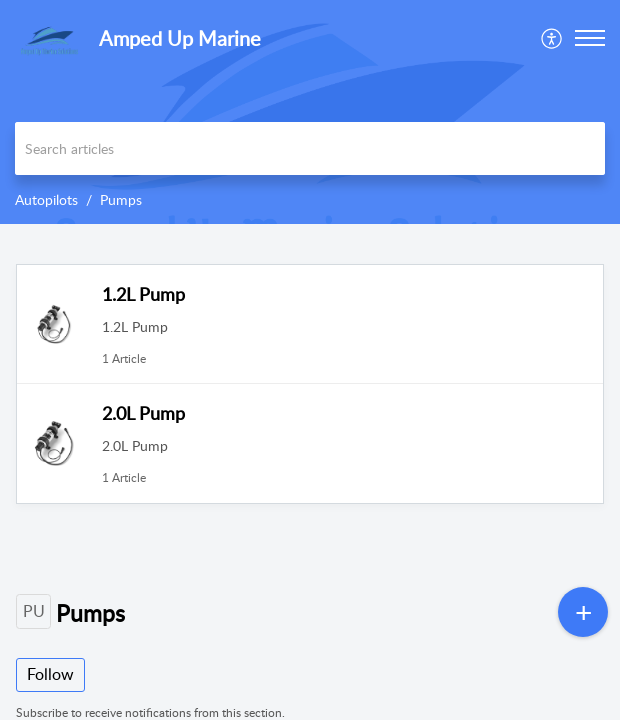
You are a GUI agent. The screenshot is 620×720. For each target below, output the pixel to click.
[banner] (310, 112)
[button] (552, 38)
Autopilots (46, 199)
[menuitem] (552, 38)
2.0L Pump (143, 413)
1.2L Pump (143, 294)
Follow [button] (50, 674)
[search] (310, 148)
